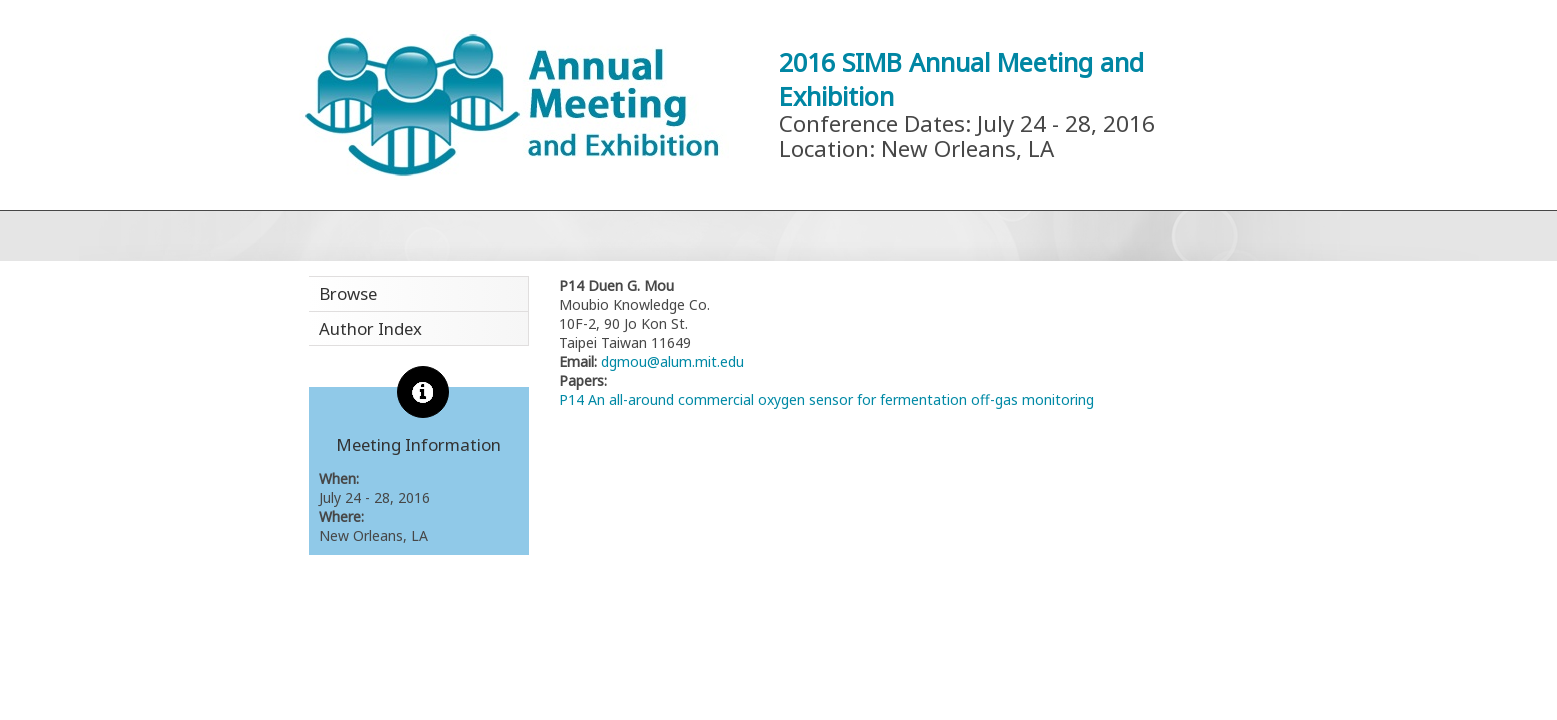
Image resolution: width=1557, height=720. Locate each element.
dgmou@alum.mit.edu (670, 361)
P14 (571, 399)
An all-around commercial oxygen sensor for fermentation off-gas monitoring (841, 399)
